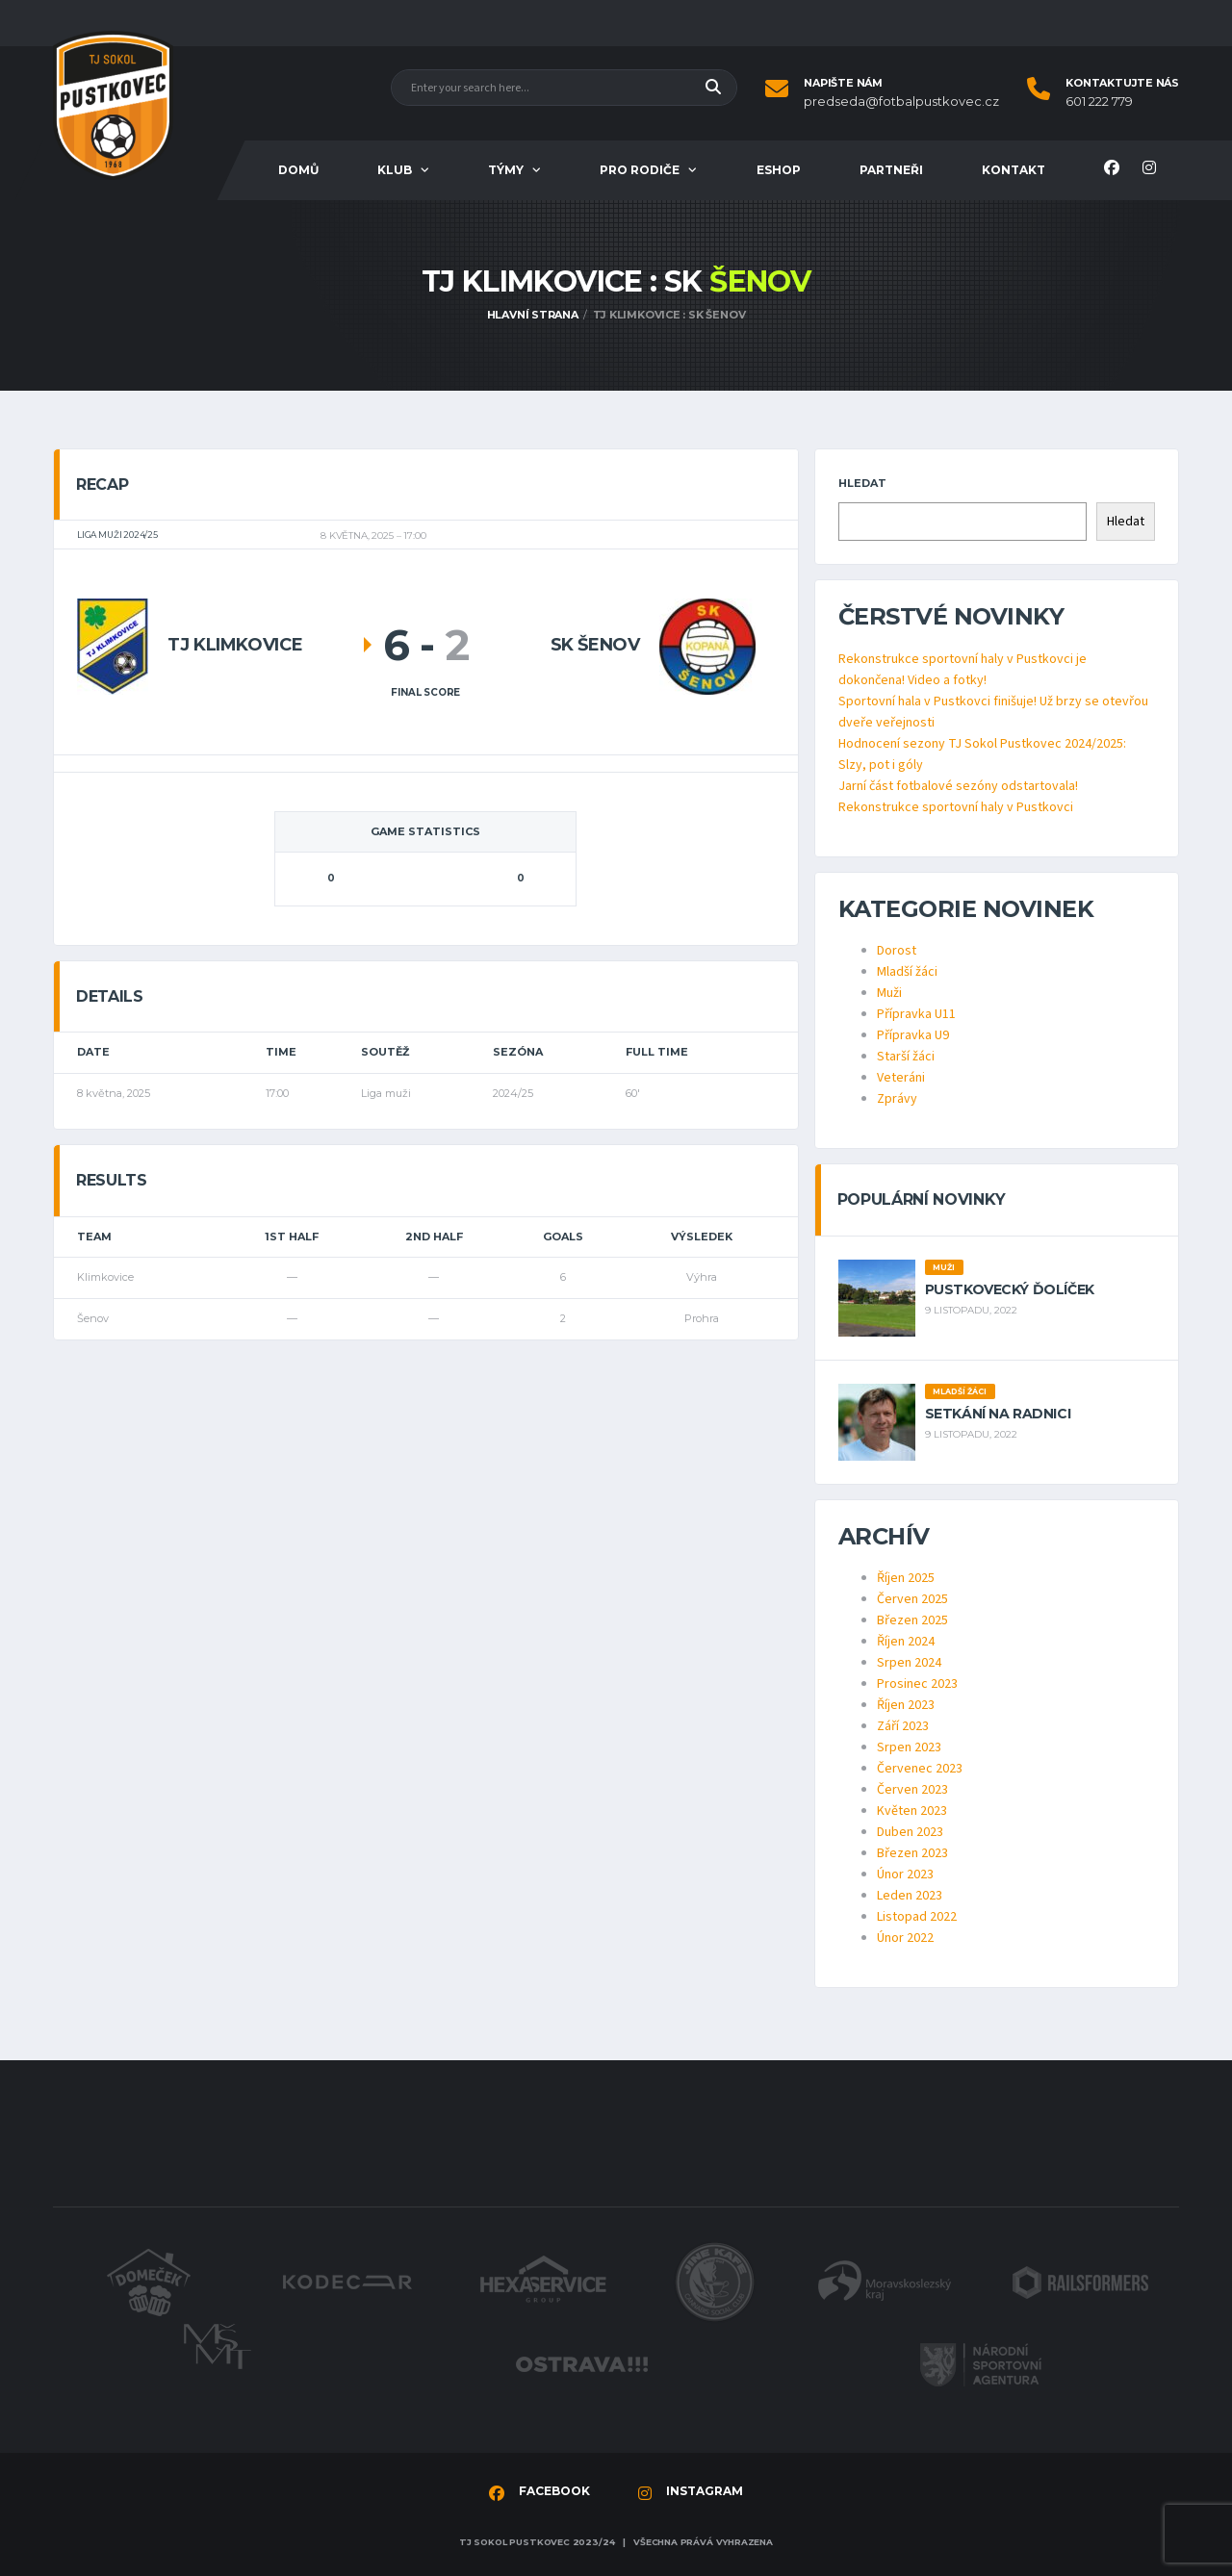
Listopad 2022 (917, 1916)
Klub (394, 170)
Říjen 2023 (906, 1705)
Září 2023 (903, 1726)
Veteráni (901, 1077)
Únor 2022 (905, 1938)
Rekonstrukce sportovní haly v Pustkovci (955, 807)
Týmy (506, 170)
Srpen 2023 (909, 1747)
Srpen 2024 (909, 1662)
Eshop (779, 170)
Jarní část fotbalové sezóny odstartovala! (958, 786)
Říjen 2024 (906, 1641)
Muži (889, 993)
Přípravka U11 (916, 1014)
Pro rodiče (640, 170)
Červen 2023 (912, 1789)
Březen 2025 (912, 1620)
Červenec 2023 (919, 1768)
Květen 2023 (912, 1811)
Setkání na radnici (997, 1413)
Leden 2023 (909, 1895)
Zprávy (897, 1099)
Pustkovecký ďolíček (1009, 1289)
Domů (298, 170)
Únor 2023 (905, 1874)
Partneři (891, 170)
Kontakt (1013, 170)
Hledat (862, 483)
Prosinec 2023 (917, 1684)
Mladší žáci (907, 972)
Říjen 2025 (906, 1578)
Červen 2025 (912, 1599)
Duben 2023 (910, 1832)
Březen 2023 (912, 1853)
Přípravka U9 (913, 1035)
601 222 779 (1099, 101)
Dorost (896, 950)
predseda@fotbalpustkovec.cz (901, 101)
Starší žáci (906, 1056)
